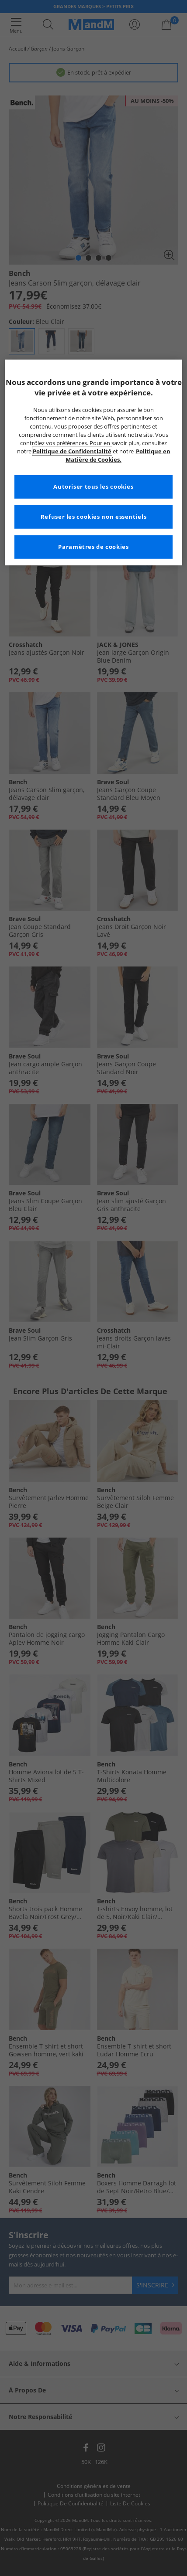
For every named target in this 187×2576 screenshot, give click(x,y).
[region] (94, 462)
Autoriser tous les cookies (93, 486)
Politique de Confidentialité (72, 451)
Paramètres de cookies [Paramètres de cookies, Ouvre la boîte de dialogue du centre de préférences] (93, 547)
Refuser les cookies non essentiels (93, 517)
